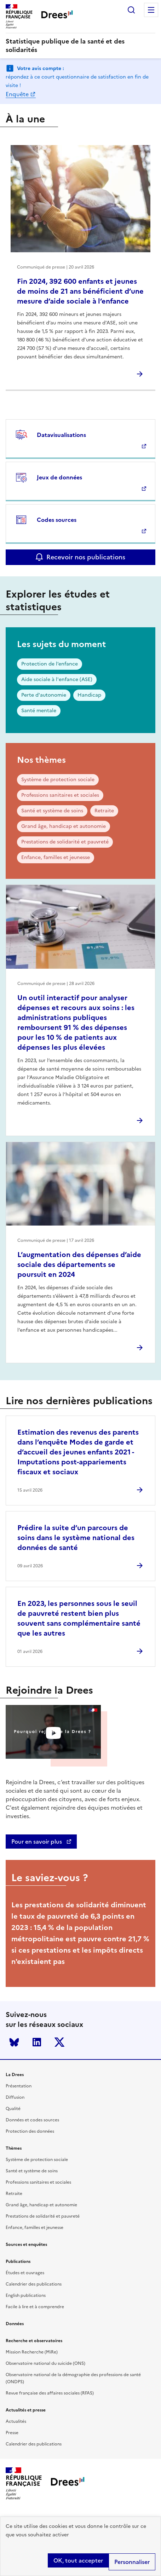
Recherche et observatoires (34, 2341)
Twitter (59, 2042)
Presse (12, 2433)
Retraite (104, 810)
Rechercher (131, 10)
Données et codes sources (32, 2120)
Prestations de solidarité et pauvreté (65, 842)
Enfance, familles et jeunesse (55, 857)
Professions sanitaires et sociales (60, 795)
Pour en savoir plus (37, 1841)
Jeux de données (59, 477)
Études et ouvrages (25, 2273)
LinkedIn (36, 2042)
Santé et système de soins (52, 810)
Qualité (13, 2108)
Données (15, 2324)
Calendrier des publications (34, 2284)
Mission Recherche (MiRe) (32, 2352)
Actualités (16, 2421)
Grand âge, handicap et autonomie (63, 826)
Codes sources (56, 519)
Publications (18, 2261)
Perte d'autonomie (43, 695)
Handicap (89, 695)
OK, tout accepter (78, 2560)
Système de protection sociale (57, 779)
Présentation (18, 2086)
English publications (26, 2295)
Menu (151, 10)
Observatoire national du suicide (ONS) (45, 2363)
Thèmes (14, 2148)
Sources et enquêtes (26, 2244)
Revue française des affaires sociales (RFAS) (50, 2393)
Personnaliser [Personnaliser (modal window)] (132, 2562)
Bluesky (14, 2042)
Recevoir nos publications (85, 557)
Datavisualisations (61, 435)
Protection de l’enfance (49, 664)
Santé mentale (38, 710)
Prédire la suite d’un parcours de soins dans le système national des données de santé (75, 1537)
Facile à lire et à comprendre (35, 2307)
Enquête (17, 94)
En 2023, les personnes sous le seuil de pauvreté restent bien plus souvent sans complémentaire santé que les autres (78, 1618)
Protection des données (30, 2131)
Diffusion (15, 2097)
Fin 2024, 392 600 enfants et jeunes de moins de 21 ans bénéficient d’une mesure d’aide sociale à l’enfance (80, 291)
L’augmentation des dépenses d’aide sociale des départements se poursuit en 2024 (79, 1264)
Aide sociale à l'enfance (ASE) (56, 679)
